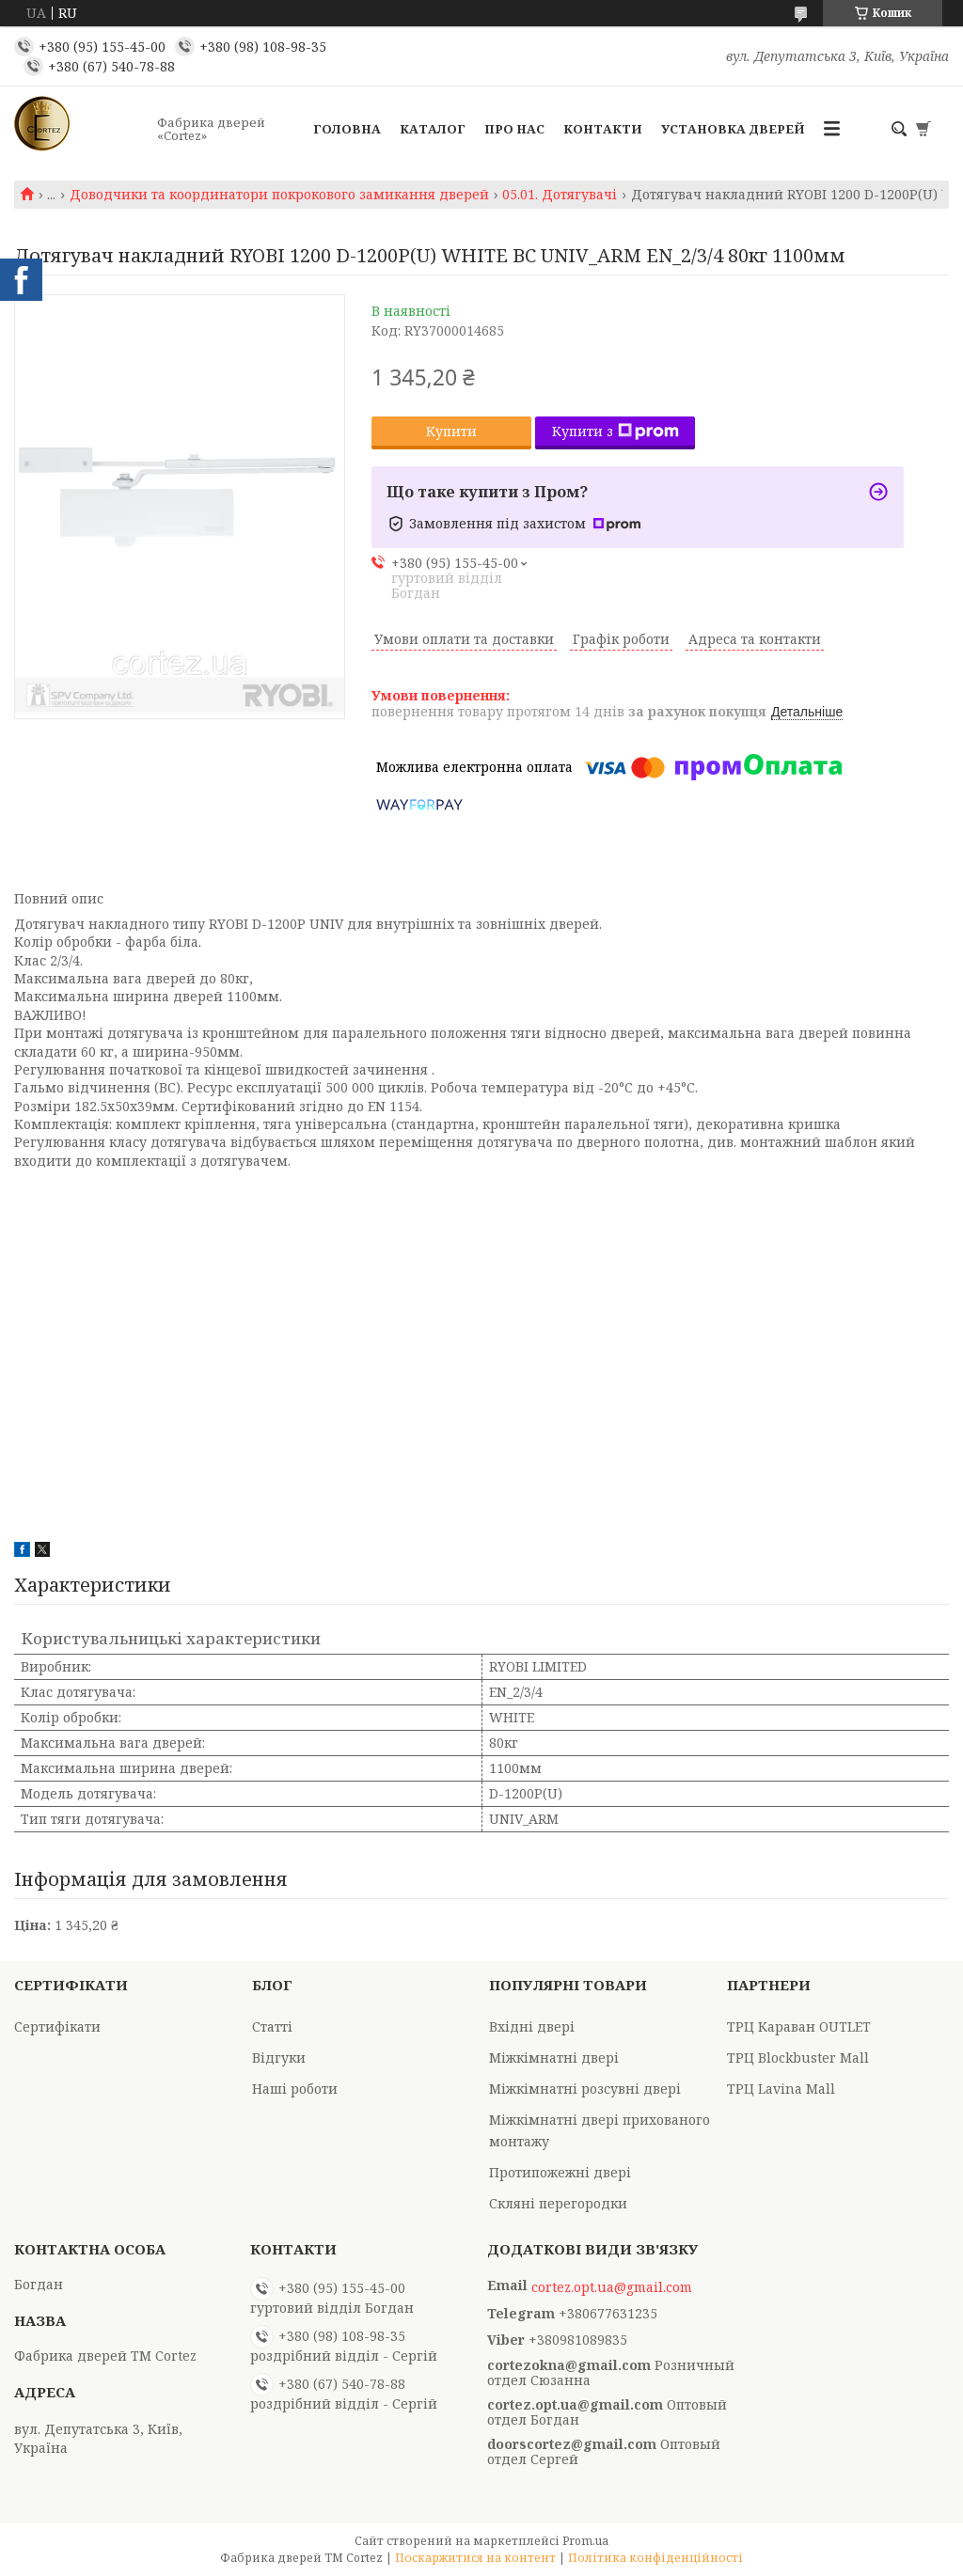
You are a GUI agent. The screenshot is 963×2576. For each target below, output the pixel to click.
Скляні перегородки (558, 2203)
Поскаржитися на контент (475, 2558)
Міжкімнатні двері (554, 2057)
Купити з (615, 431)
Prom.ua (585, 2541)
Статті (272, 2026)
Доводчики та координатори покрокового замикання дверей (279, 194)
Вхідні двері (532, 2026)
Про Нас (514, 128)
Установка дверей (733, 128)
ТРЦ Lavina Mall (781, 2088)
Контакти (602, 128)
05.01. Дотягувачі (559, 194)
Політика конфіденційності (655, 2558)
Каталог (433, 128)
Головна (347, 128)
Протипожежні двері (560, 2172)
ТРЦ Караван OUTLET (799, 2026)
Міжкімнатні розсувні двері (585, 2088)
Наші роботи (295, 2088)
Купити (451, 431)
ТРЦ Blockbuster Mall (798, 2057)
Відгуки (279, 2057)
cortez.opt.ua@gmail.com (611, 2287)
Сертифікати (57, 2026)
